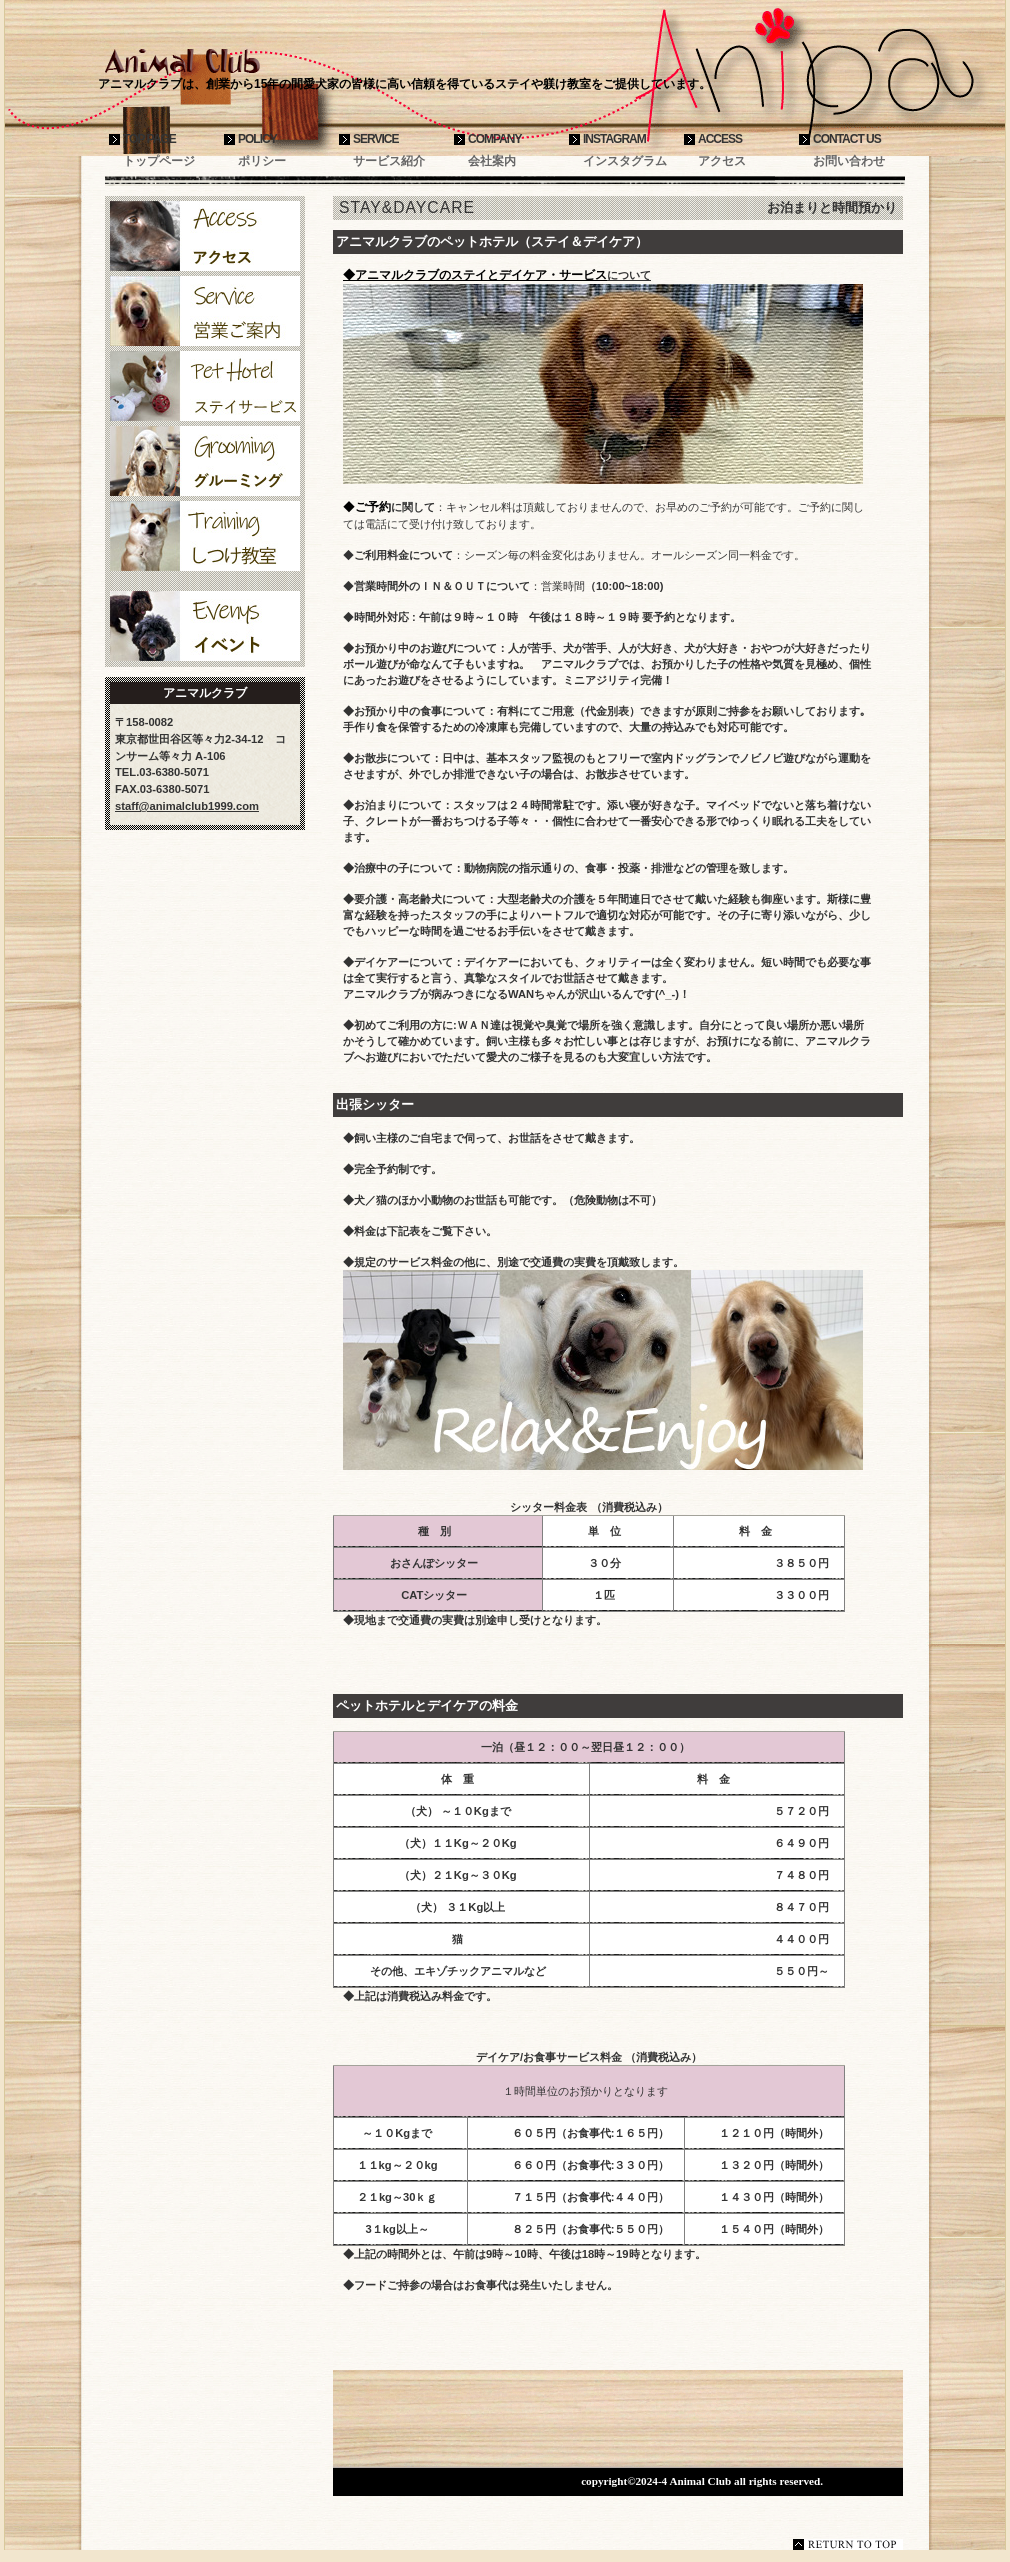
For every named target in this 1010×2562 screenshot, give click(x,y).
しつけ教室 (205, 536)
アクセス (205, 236)
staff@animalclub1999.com (187, 806)
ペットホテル (205, 386)
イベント (205, 626)
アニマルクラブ (245, 61)
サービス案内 (205, 311)
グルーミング (205, 461)
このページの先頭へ (848, 2544)
